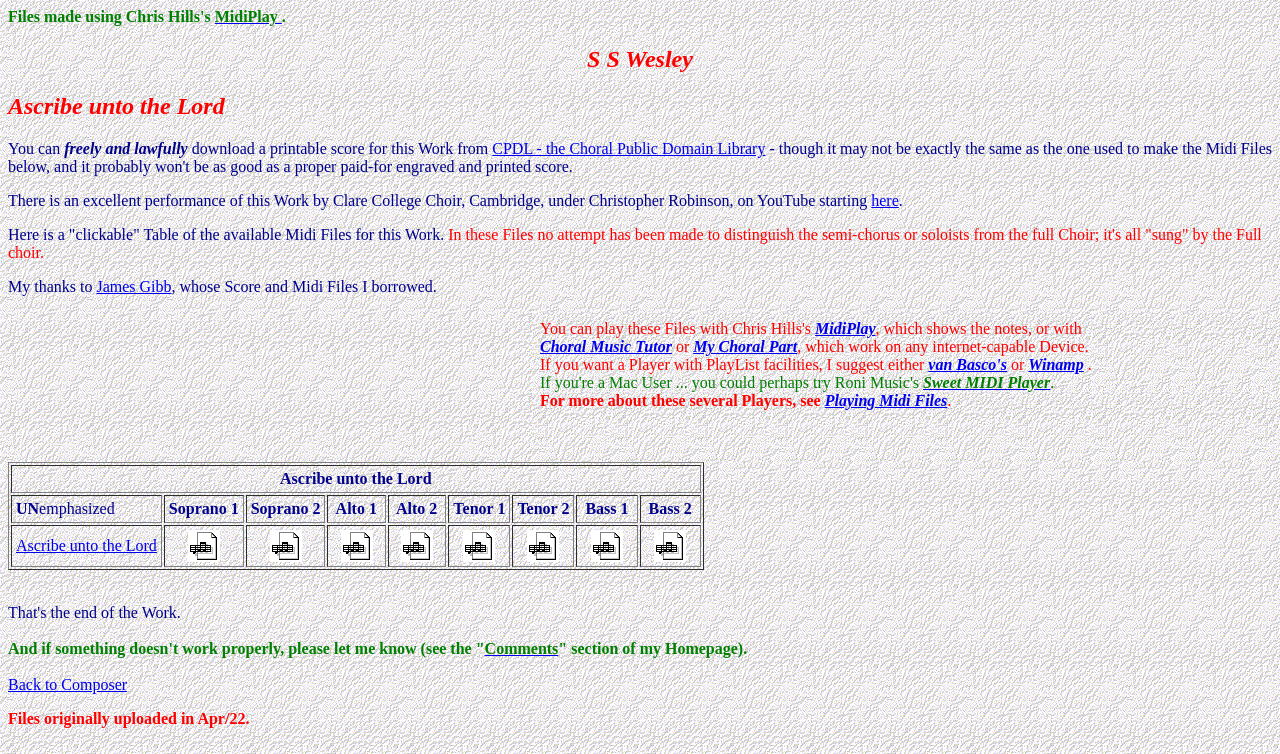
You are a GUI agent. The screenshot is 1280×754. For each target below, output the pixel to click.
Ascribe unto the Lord (86, 545)
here (885, 200)
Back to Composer (67, 684)
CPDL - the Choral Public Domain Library (628, 148)
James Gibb (133, 286)
